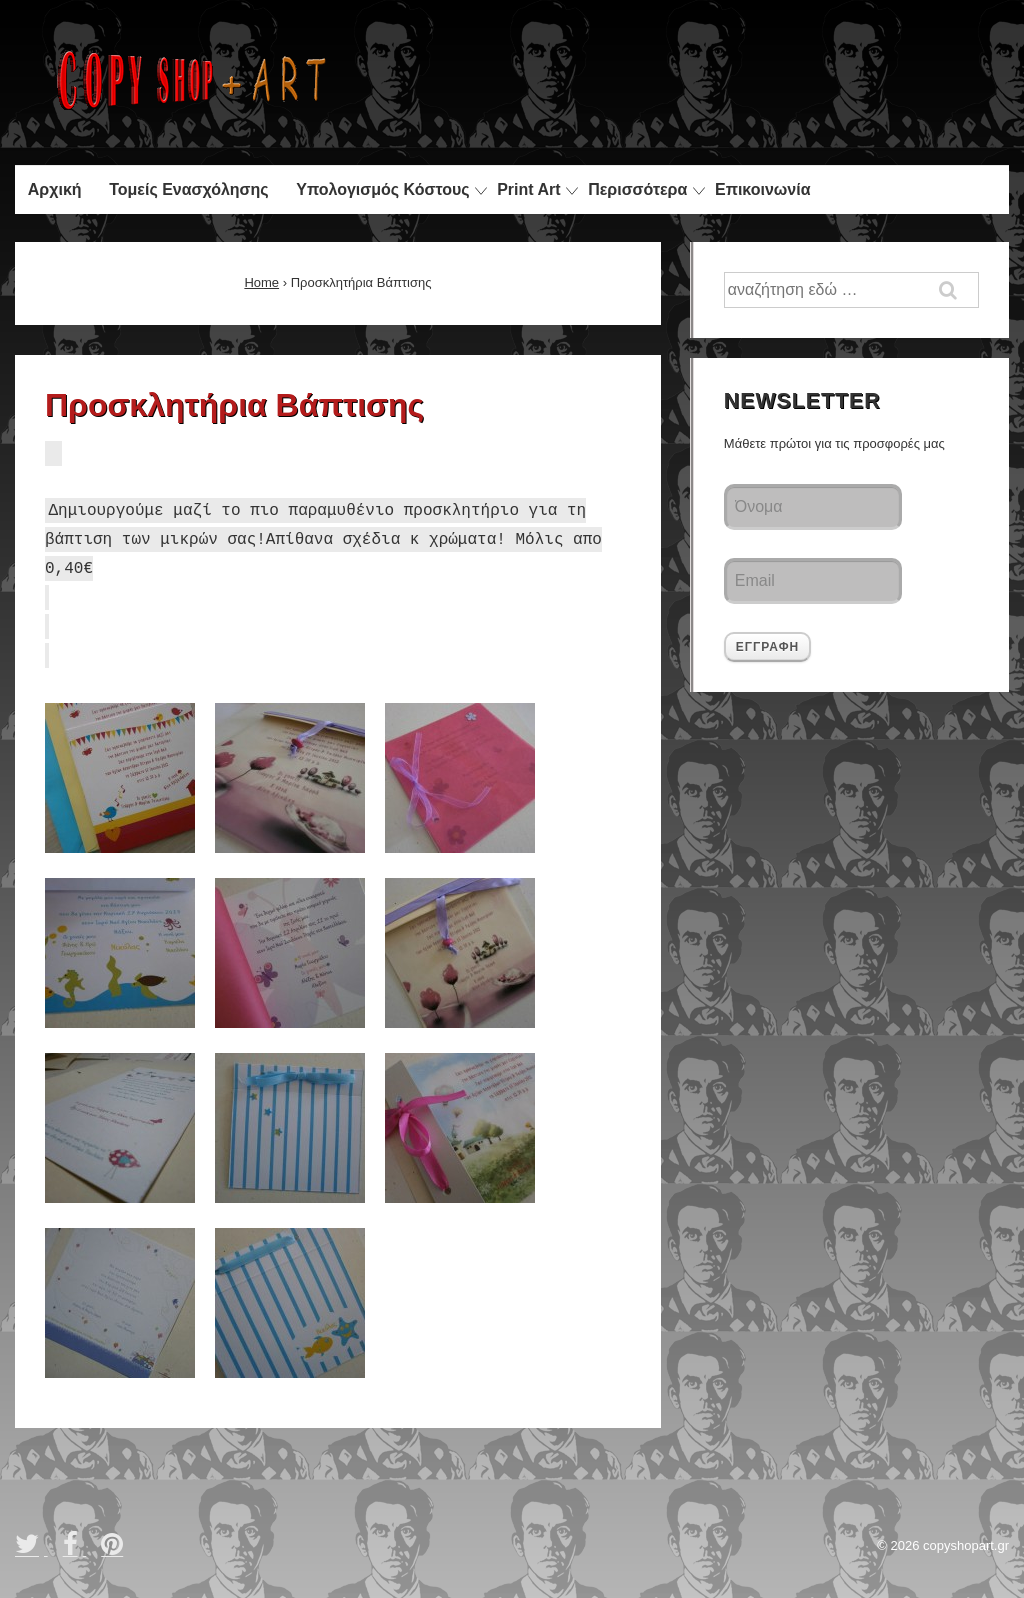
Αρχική (55, 189)
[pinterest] (114, 1550)
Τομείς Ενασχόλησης (188, 189)
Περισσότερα (637, 189)
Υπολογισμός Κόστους (382, 189)
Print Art (528, 189)
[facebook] (75, 1550)
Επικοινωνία (763, 189)
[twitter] (31, 1550)
